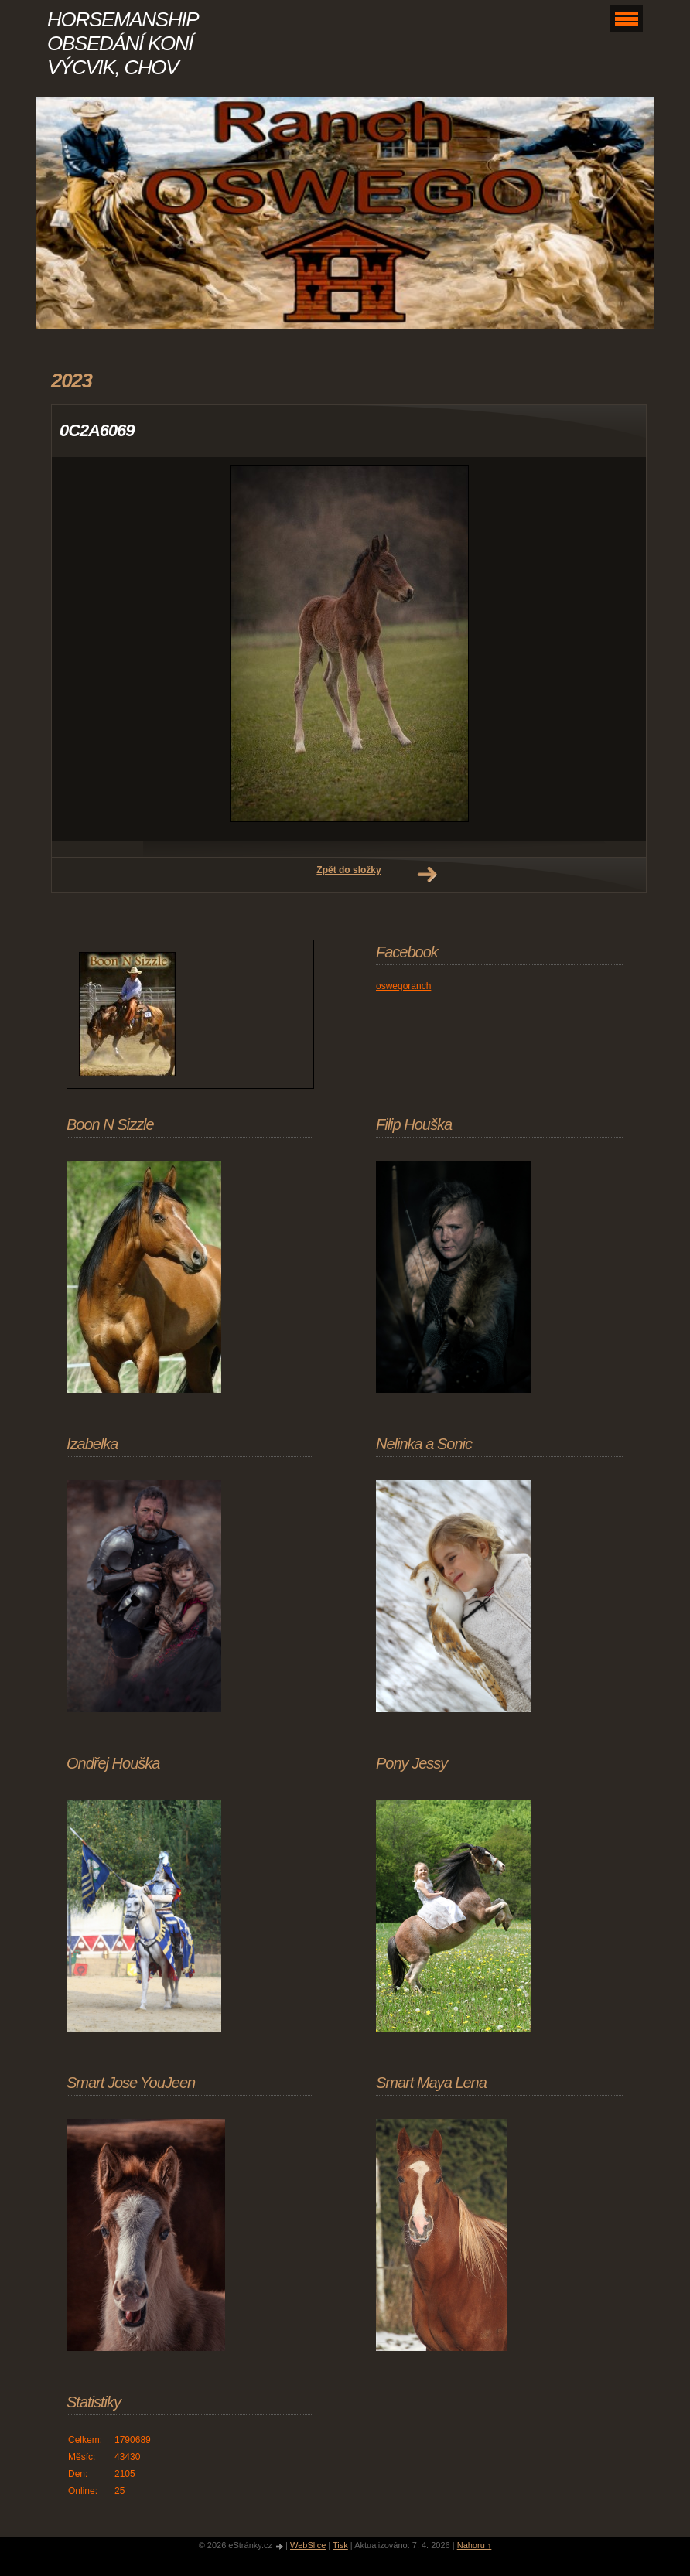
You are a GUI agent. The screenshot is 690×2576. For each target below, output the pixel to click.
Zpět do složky (348, 870)
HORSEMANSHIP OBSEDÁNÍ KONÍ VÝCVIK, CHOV (122, 43)
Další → (427, 874)
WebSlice (308, 2545)
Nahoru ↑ (474, 2545)
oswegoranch (403, 986)
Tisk (340, 2545)
